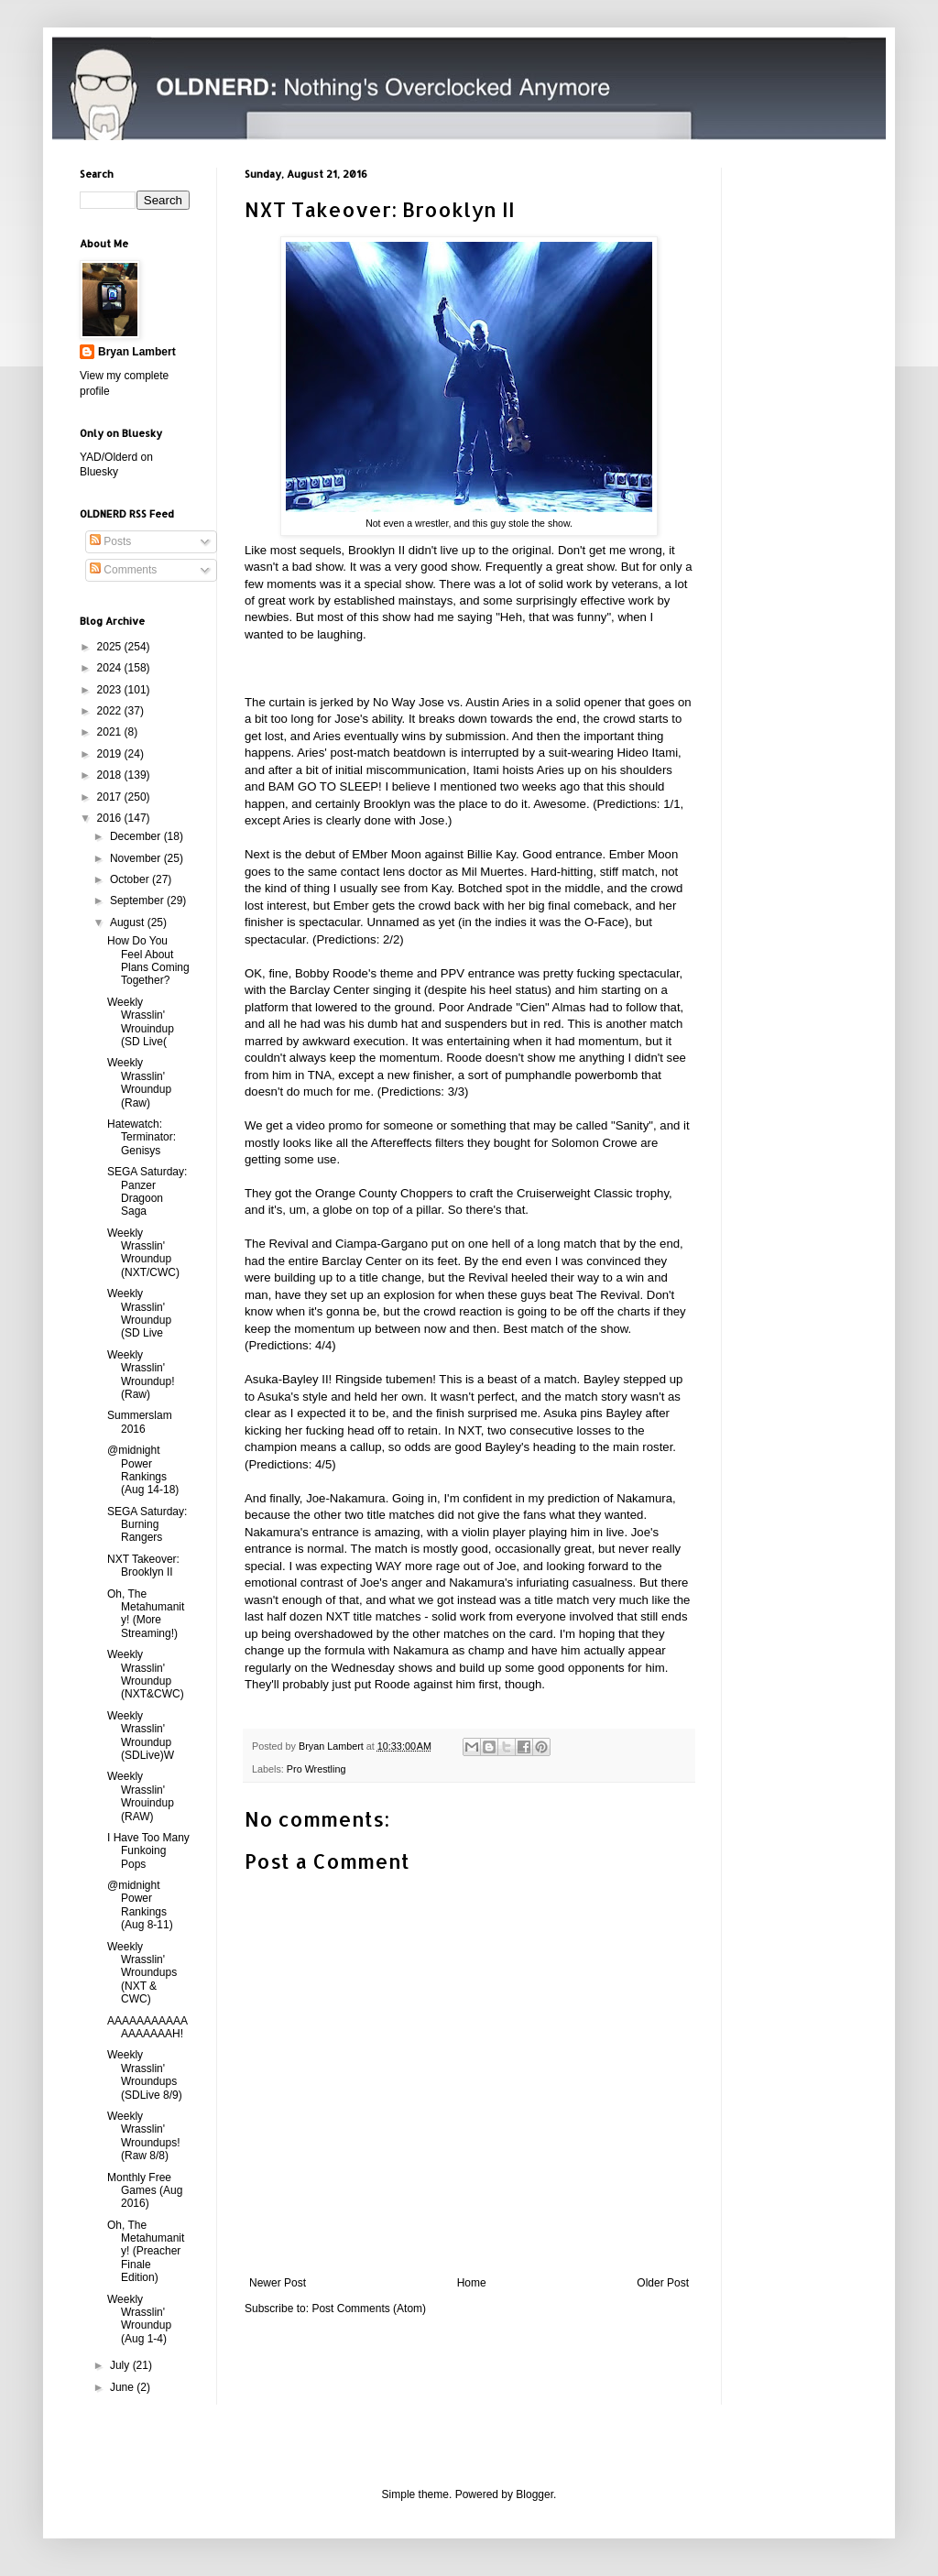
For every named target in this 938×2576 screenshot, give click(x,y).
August (128, 922)
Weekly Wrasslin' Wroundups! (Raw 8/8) (143, 2136)
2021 (111, 732)
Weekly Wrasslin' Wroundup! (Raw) (140, 1374)
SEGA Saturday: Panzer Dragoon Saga (147, 1191)
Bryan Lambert (137, 351)
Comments (123, 569)
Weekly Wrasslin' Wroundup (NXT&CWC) (145, 1674)
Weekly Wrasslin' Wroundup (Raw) (139, 1082)
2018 (111, 775)
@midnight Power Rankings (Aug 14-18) (143, 1470)
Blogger (534, 2494)
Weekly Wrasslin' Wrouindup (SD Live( (140, 1022)
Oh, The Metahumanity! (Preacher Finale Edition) (145, 2252)
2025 (111, 646)
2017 (111, 797)
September (138, 900)
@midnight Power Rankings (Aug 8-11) (140, 1905)
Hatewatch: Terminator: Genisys (141, 1137)
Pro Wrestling (316, 1768)
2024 (111, 667)
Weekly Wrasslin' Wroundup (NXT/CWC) (143, 1253)
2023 (111, 689)
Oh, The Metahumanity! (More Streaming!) (145, 1614)
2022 (111, 710)
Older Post (663, 2282)
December (137, 836)
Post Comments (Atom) (368, 2308)
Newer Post (277, 2282)
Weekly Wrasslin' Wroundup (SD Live (139, 1313)
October (131, 879)
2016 (111, 818)
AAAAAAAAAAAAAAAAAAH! (147, 2027)
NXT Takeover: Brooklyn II (143, 1565)
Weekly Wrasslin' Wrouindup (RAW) (140, 1796)
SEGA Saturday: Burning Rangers (147, 1525)
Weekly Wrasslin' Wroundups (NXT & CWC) (142, 1973)
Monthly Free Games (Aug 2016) (144, 2190)
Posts (110, 541)
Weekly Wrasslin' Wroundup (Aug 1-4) (139, 2319)
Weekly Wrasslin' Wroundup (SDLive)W (140, 1735)
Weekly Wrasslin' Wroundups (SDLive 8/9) (144, 2074)
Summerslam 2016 (139, 1422)
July (121, 2365)
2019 (111, 754)
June (123, 2387)
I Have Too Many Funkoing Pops (148, 1851)
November (137, 858)
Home (471, 2282)
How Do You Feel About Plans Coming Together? (148, 960)
